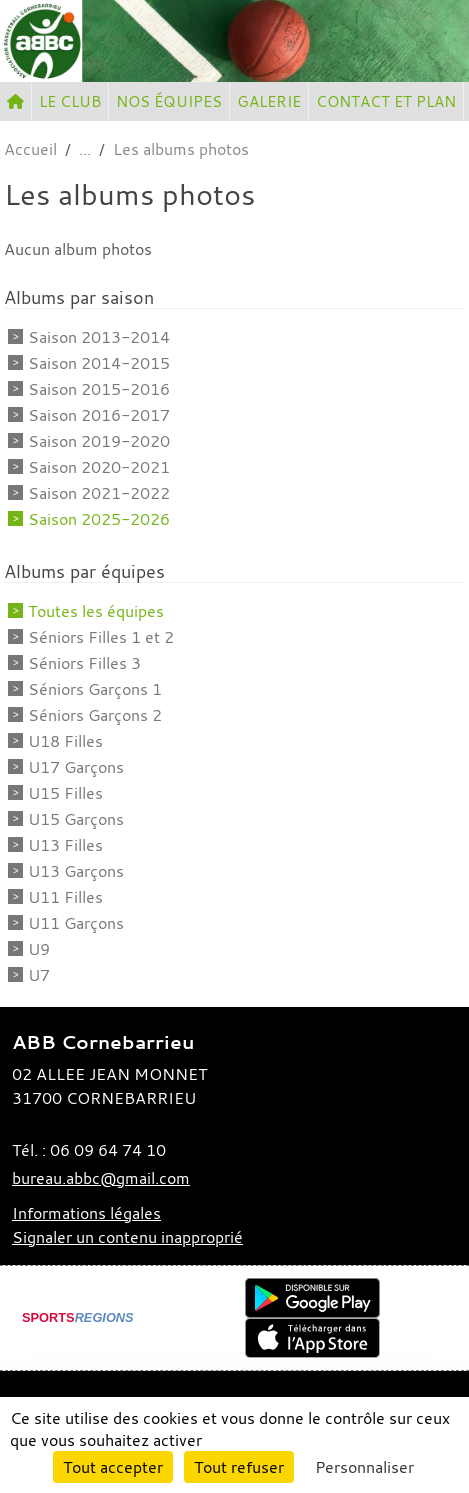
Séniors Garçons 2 (95, 715)
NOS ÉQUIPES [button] (169, 101)
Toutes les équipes (96, 611)
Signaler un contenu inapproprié (127, 1237)
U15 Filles (65, 793)
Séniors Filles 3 (84, 663)
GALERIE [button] (269, 101)
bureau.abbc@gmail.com (101, 1178)
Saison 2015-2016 (99, 389)
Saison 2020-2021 (99, 467)
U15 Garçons (76, 819)
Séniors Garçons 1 (95, 689)
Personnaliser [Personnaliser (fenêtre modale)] (364, 1467)
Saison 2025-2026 (99, 519)
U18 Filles (65, 741)
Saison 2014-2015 (99, 363)
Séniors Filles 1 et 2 (101, 637)
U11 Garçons (76, 923)
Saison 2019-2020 (99, 441)
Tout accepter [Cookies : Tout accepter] (113, 1467)
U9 (39, 949)
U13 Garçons (76, 871)
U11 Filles (65, 897)
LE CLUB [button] (70, 101)
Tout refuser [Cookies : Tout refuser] (239, 1467)
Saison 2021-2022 (99, 493)
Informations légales (86, 1213)
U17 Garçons (76, 767)
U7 (39, 975)
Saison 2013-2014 (99, 337)
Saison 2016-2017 (99, 415)
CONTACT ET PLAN (386, 101)
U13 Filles (65, 845)
